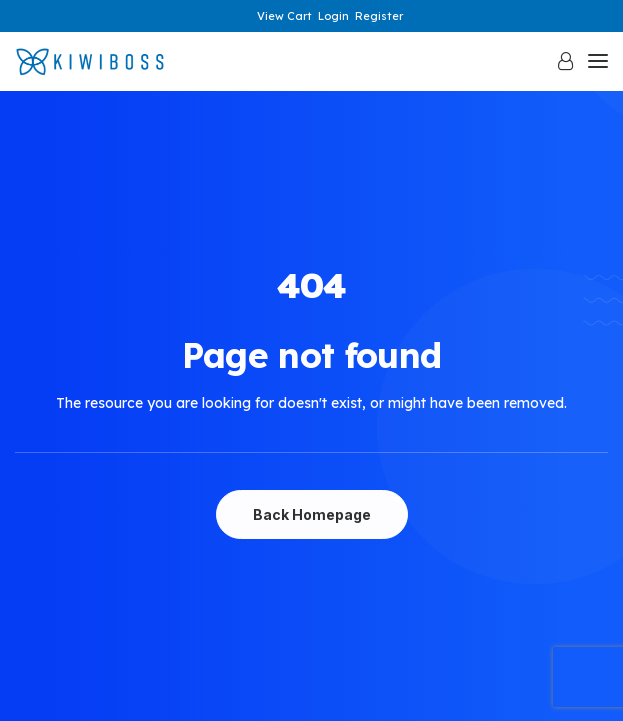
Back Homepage (312, 514)
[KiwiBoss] (90, 61)
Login (333, 16)
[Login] (556, 61)
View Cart (284, 16)
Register (379, 16)
